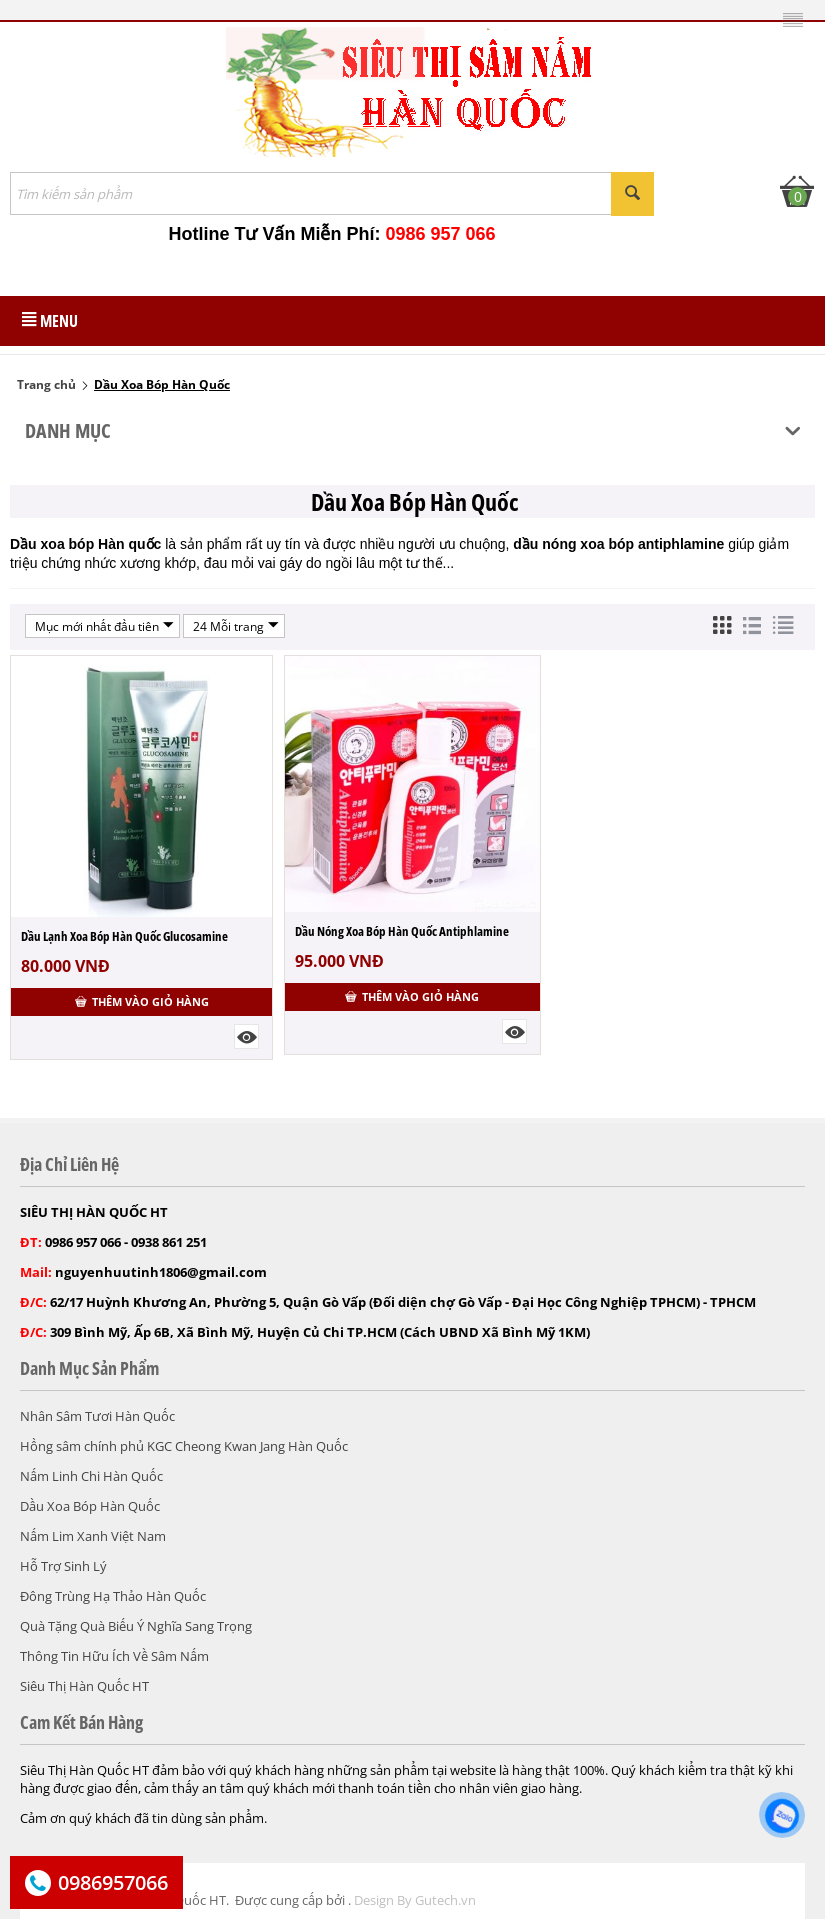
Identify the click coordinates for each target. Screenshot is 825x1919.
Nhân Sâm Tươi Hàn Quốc (97, 1416)
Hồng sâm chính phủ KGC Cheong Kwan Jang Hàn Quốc (184, 1446)
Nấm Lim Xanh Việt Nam (93, 1536)
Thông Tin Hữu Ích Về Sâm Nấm (114, 1656)
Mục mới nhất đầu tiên (104, 626)
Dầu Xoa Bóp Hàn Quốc (90, 1506)
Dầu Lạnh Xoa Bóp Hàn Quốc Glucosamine (124, 936)
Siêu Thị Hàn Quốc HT (84, 1686)
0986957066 (113, 1882)
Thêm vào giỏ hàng (142, 1001)
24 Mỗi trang (236, 626)
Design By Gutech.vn (415, 1900)
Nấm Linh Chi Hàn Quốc (91, 1476)
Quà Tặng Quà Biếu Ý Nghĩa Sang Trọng (136, 1626)
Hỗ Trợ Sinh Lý (63, 1566)
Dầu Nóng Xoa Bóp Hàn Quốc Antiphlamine (402, 931)
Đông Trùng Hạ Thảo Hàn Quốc (113, 1596)
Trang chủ (46, 384)
